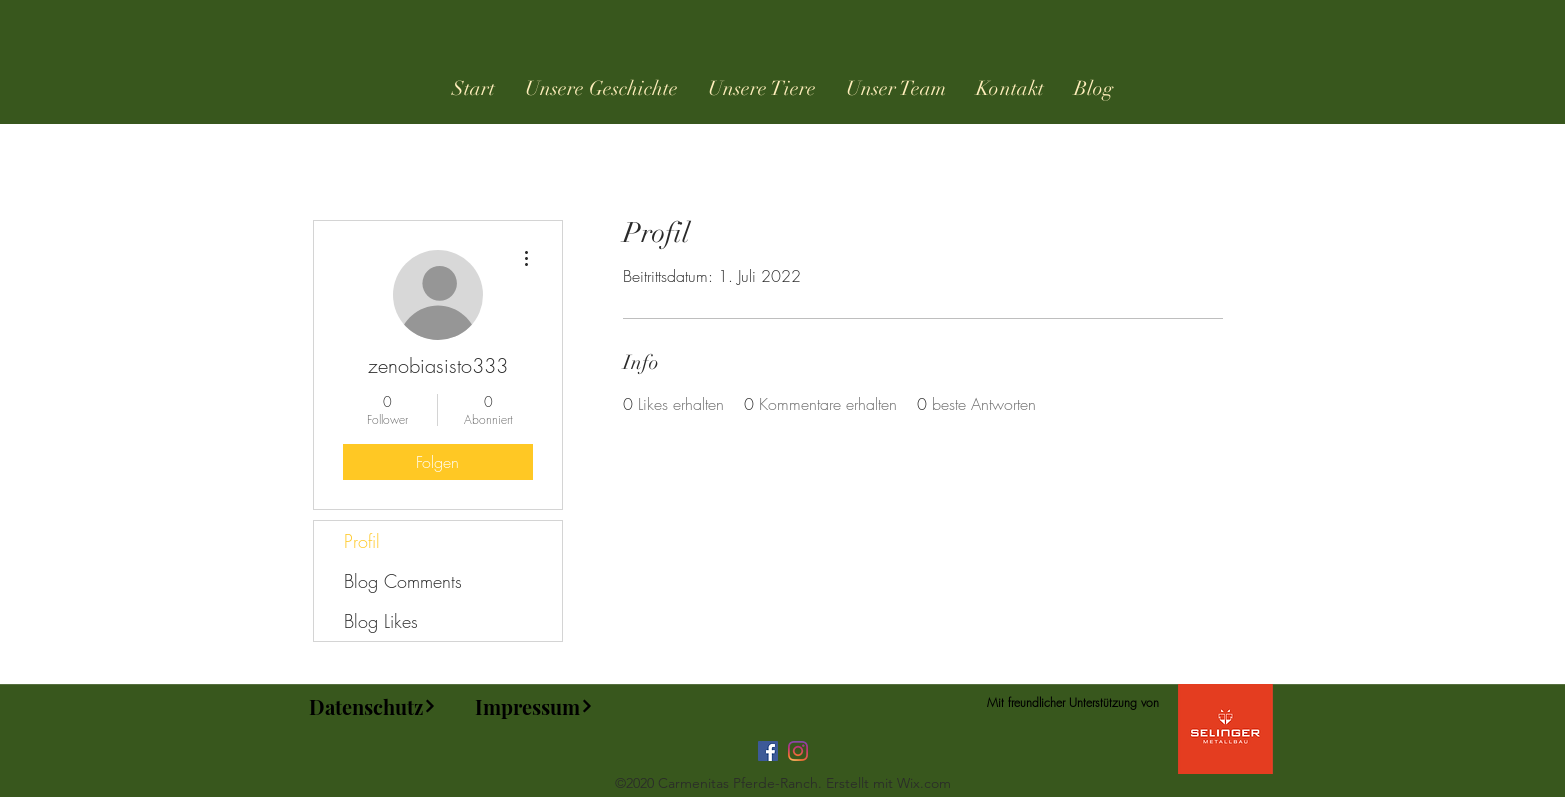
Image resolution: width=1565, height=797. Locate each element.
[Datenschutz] (373, 706)
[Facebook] (768, 751)
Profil (362, 541)
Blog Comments (403, 581)
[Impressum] (534, 706)
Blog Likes (381, 621)
